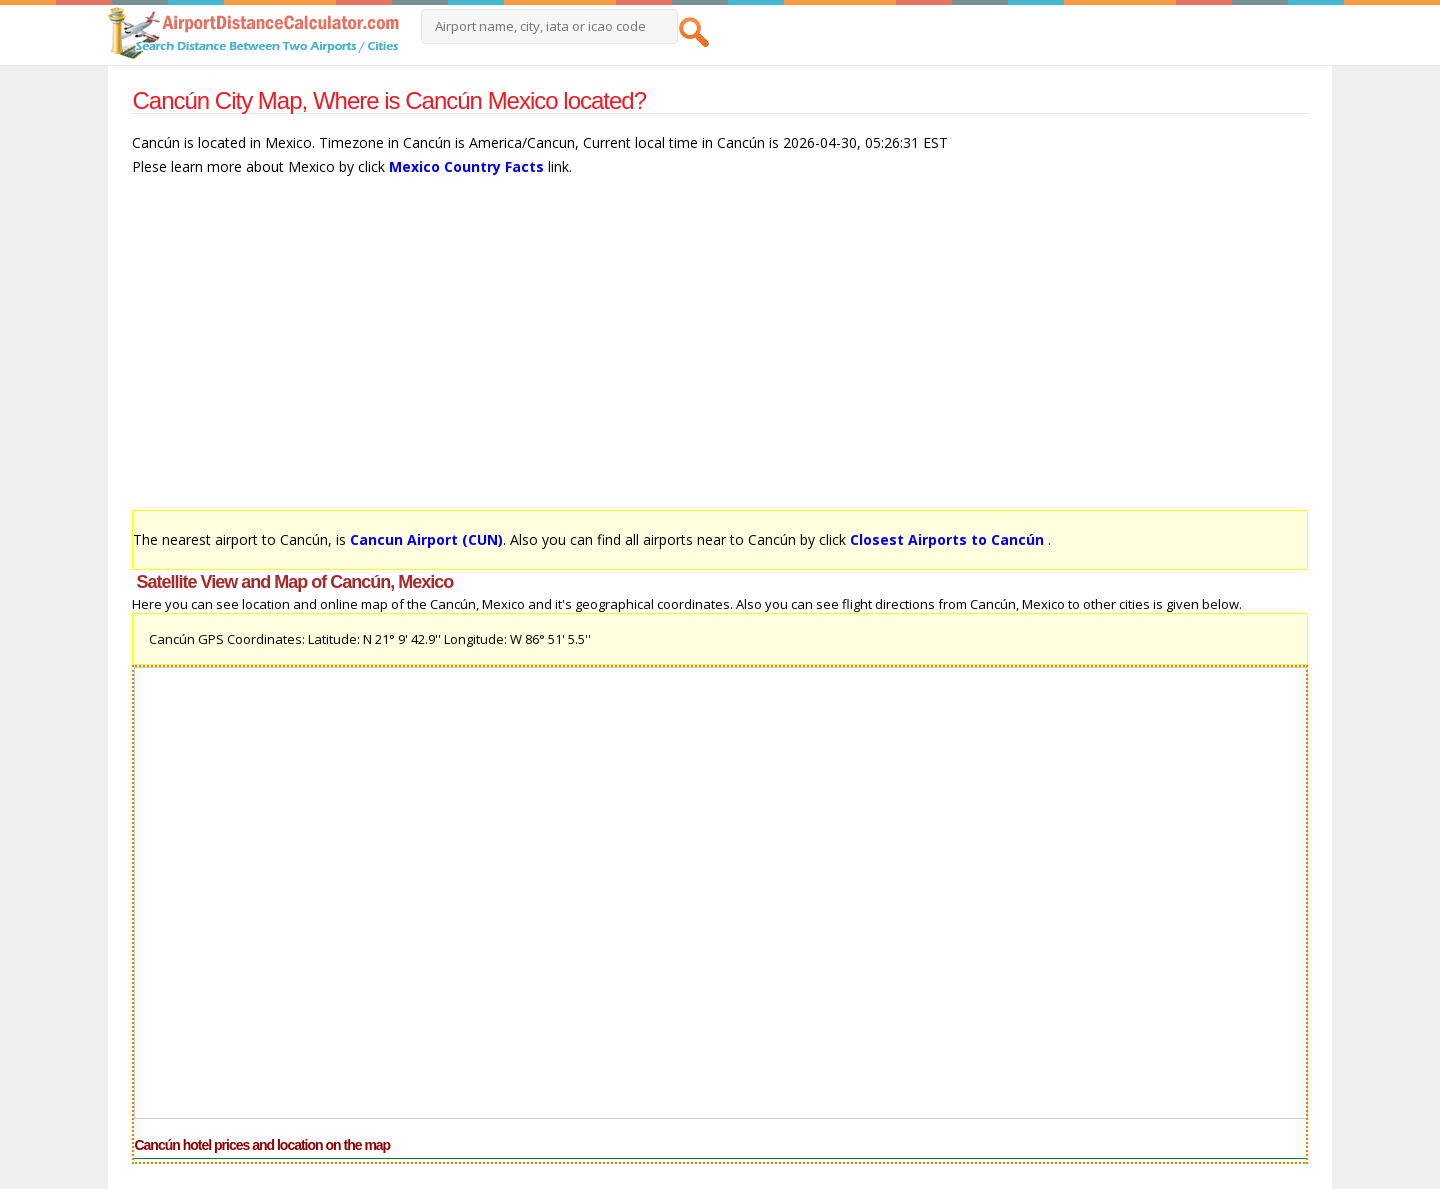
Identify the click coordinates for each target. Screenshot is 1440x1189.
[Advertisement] (719, 353)
